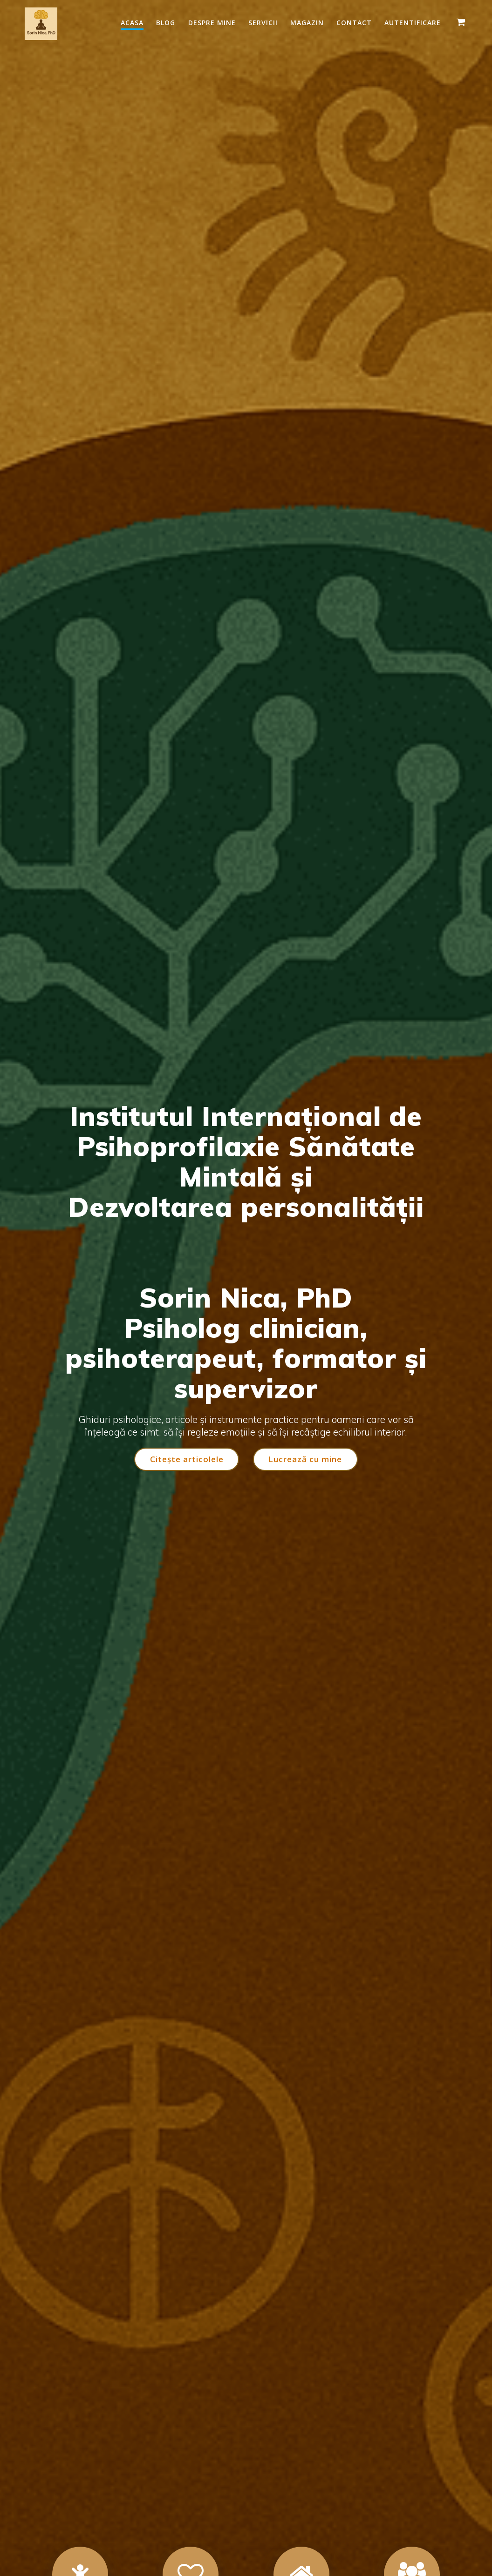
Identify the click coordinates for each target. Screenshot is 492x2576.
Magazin (307, 22)
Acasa (132, 22)
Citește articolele (186, 1459)
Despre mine (212, 22)
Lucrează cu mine (305, 1459)
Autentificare (412, 22)
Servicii (263, 22)
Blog (165, 22)
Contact (354, 22)
